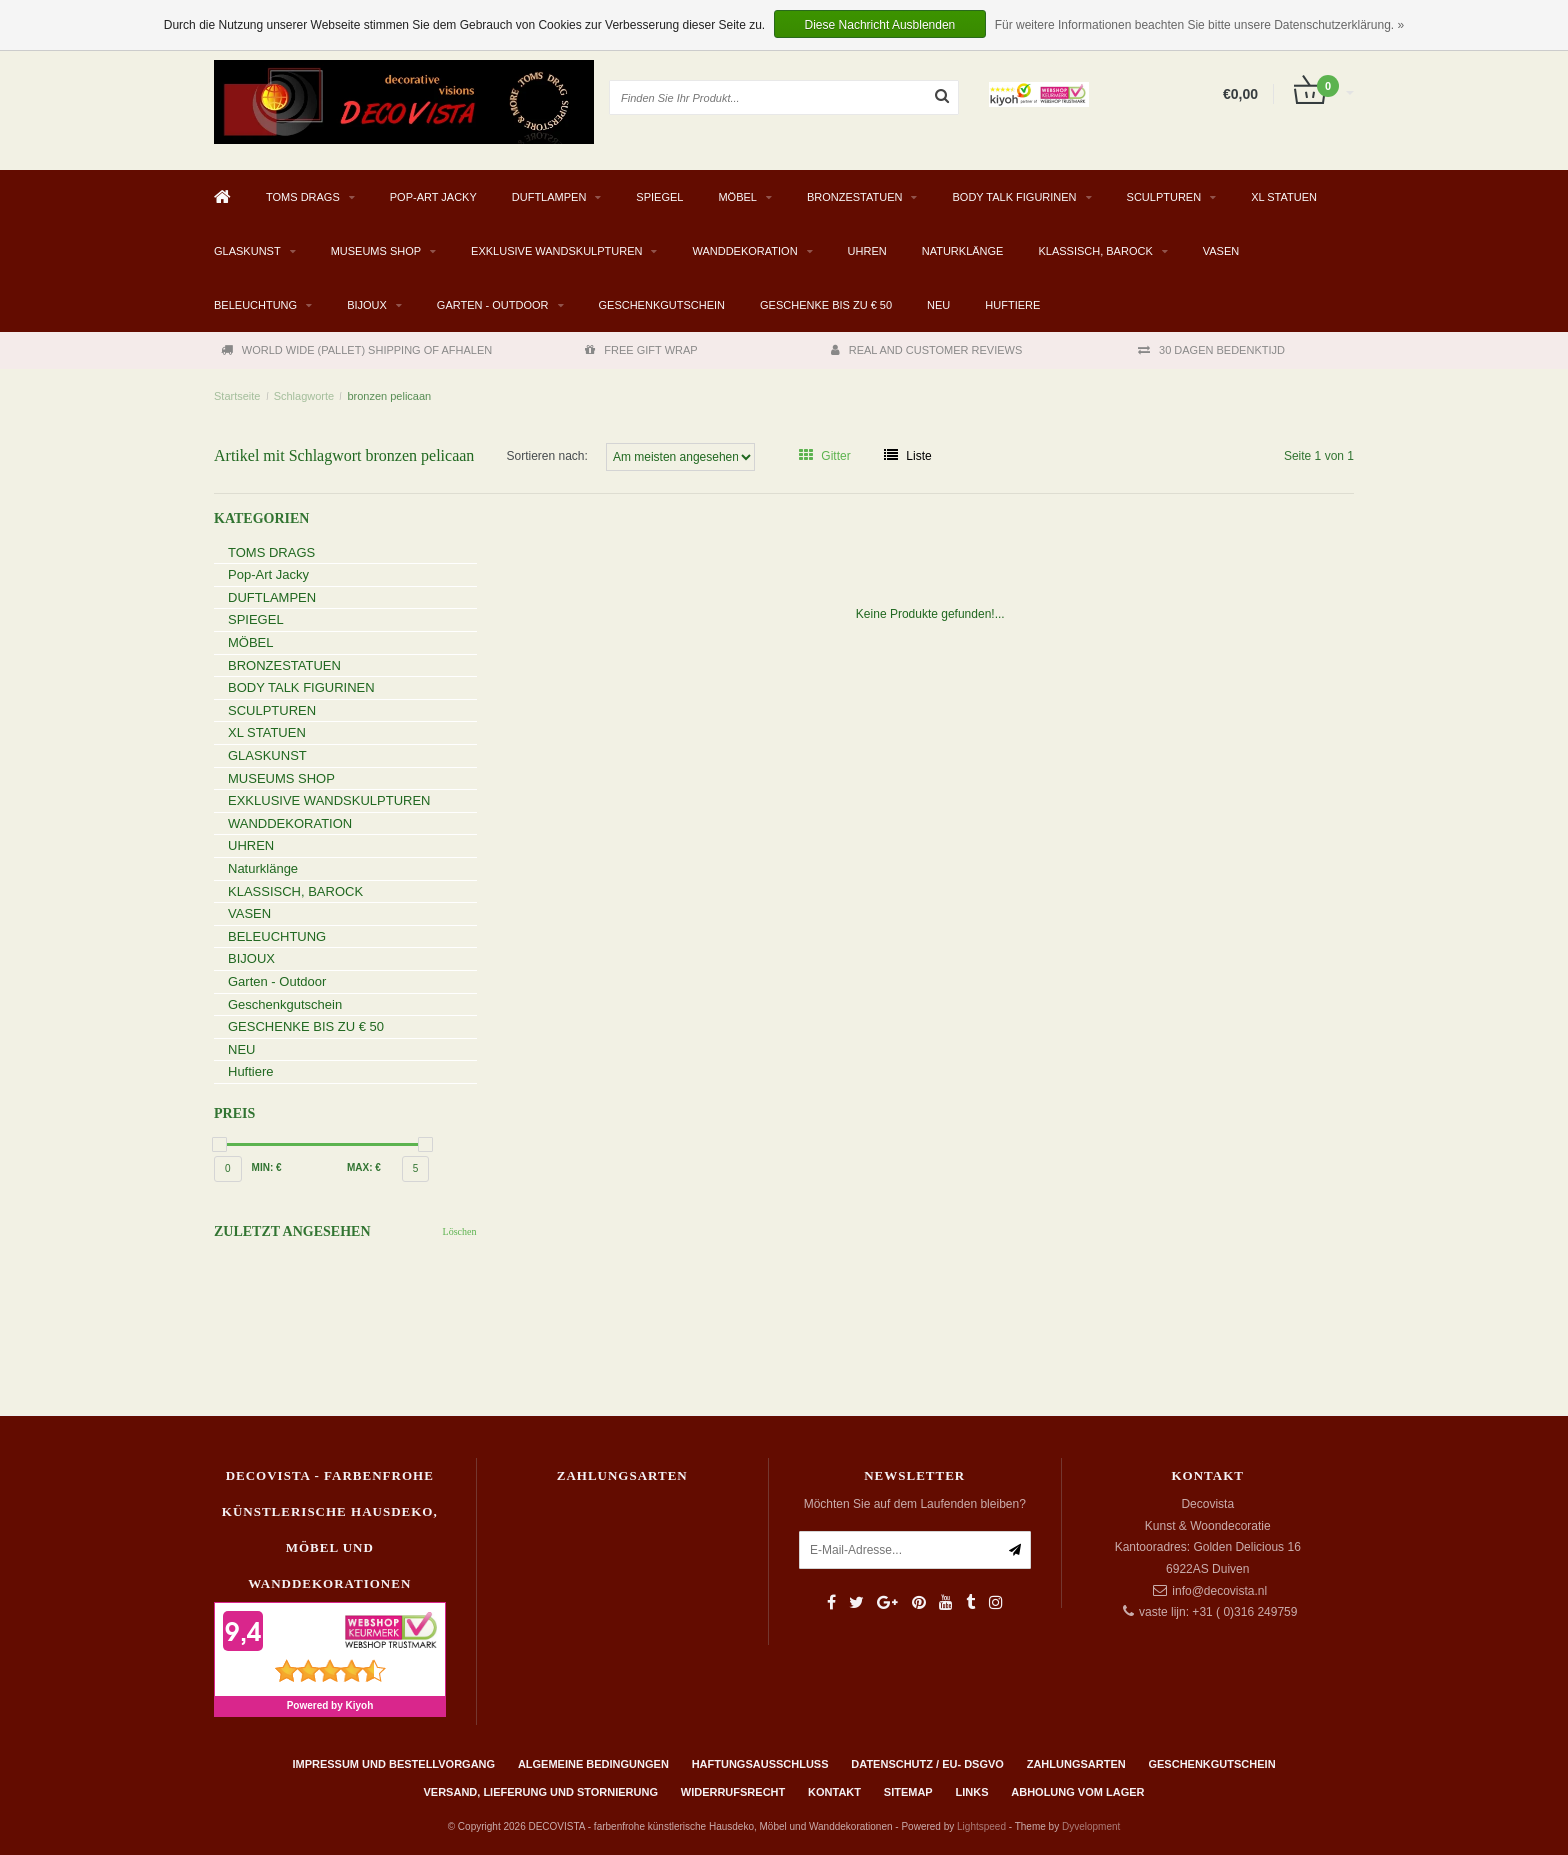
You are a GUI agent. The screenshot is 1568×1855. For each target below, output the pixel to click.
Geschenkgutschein (662, 305)
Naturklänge (963, 251)
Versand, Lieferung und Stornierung (541, 1792)
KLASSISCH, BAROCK (1095, 251)
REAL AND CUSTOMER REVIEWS (927, 350)
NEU (938, 305)
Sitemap (908, 1792)
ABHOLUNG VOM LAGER (1077, 1792)
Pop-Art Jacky (433, 197)
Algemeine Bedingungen (593, 1764)
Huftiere (1012, 305)
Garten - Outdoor (493, 305)
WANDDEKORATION (744, 251)
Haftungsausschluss (760, 1764)
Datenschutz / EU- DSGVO (927, 1764)
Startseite (237, 396)
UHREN (867, 251)
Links (971, 1792)
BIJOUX (367, 305)
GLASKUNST (247, 251)
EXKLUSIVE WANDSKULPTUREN (556, 251)
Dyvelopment (1091, 1826)
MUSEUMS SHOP (376, 251)
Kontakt (834, 1792)
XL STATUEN (1284, 197)
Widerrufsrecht (733, 1792)
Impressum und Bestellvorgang (393, 1764)
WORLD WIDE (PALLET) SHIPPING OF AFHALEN (356, 350)
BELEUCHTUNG (255, 305)
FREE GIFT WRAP (641, 350)
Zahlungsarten (1076, 1764)
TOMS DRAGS (303, 197)
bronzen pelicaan (389, 396)
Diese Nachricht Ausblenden (880, 25)
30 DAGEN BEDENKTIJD (1211, 350)
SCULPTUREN (1164, 197)
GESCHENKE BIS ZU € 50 (826, 305)
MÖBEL (737, 197)
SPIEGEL (659, 197)
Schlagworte (304, 396)
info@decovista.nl (1219, 1591)
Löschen (460, 1231)
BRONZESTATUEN (855, 197)
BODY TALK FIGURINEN (1014, 197)
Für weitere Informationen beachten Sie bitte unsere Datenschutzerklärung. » (1200, 25)
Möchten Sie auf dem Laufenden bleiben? (915, 1504)
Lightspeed (981, 1826)
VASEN (1221, 251)
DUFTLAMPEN (549, 197)
